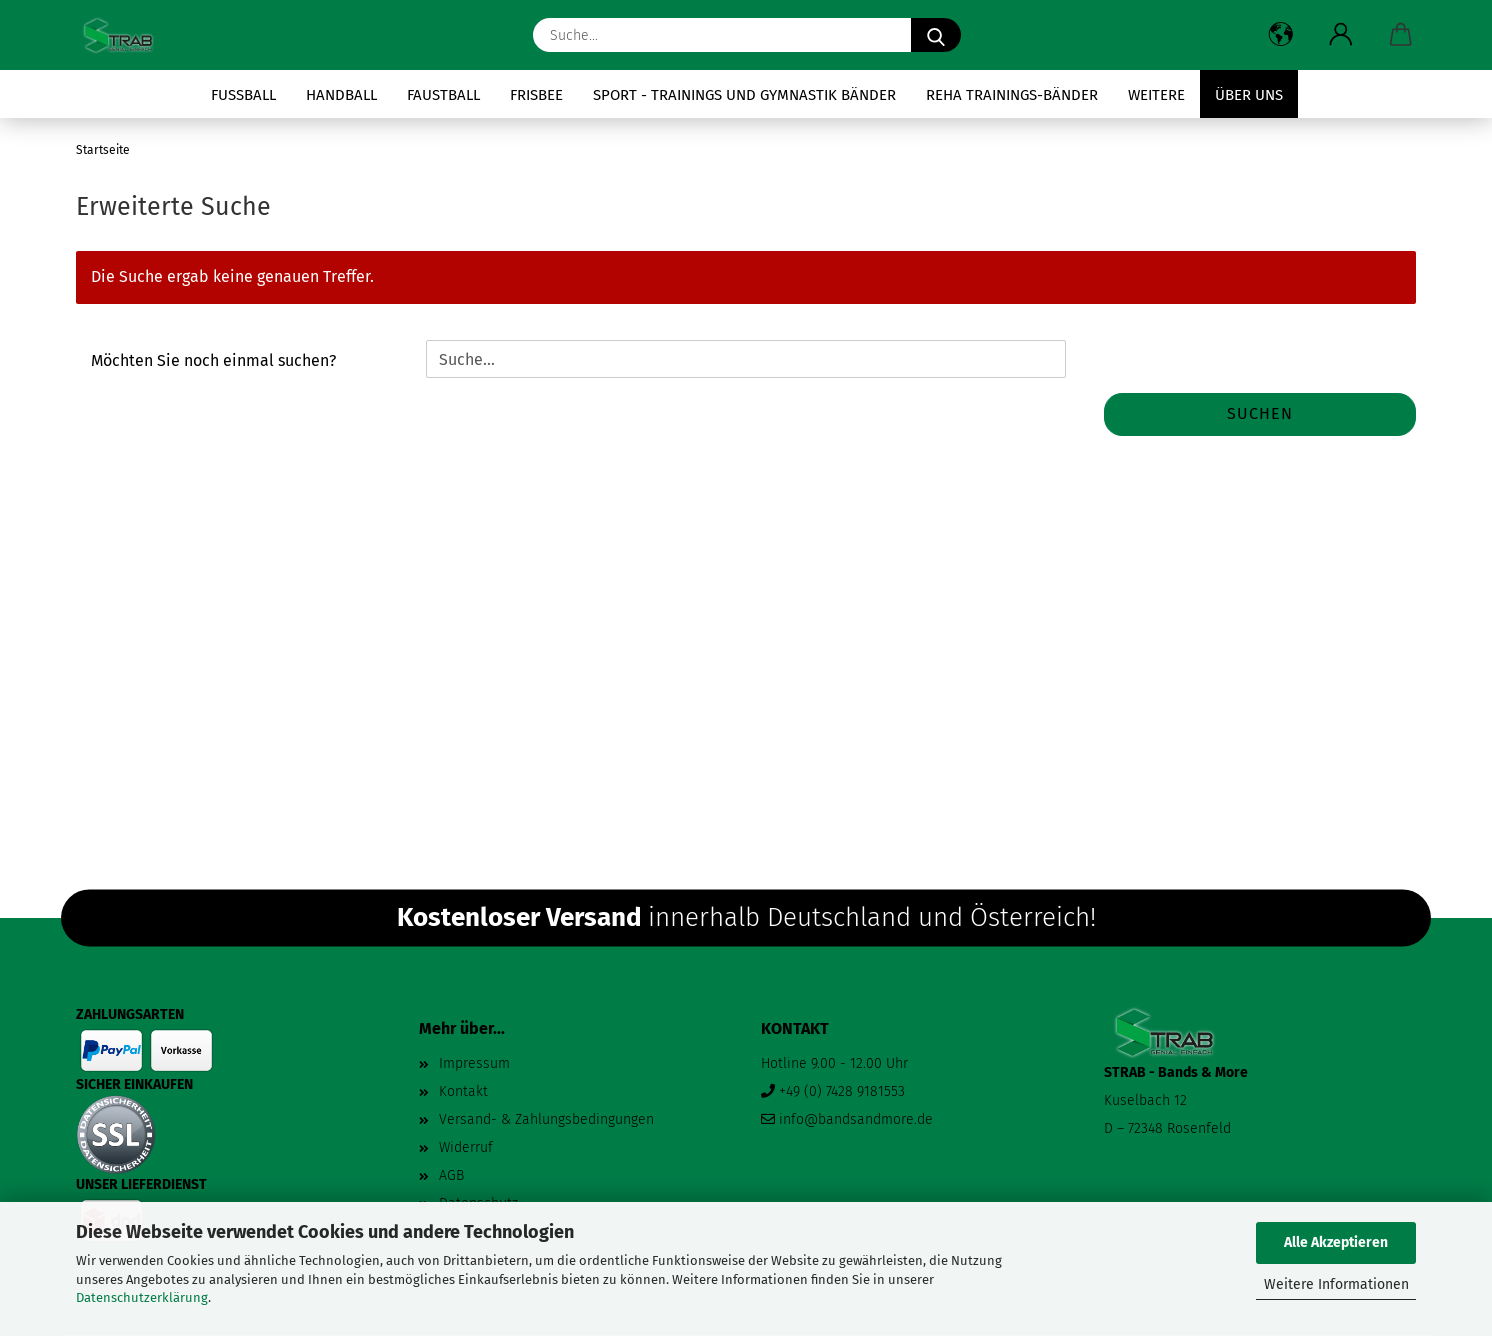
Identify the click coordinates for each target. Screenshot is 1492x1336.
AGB (451, 1175)
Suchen (1260, 413)
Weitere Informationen (1336, 1284)
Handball (341, 95)
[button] (1281, 35)
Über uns (1249, 95)
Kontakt (463, 1091)
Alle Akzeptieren (1336, 1242)
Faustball (443, 95)
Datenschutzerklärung (142, 1297)
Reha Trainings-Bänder (1012, 95)
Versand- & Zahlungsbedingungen (546, 1119)
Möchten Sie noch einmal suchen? (213, 360)
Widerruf (466, 1147)
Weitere (1156, 95)
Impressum (474, 1063)
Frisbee (536, 95)
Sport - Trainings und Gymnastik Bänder (744, 95)
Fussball (243, 95)
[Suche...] (936, 35)
